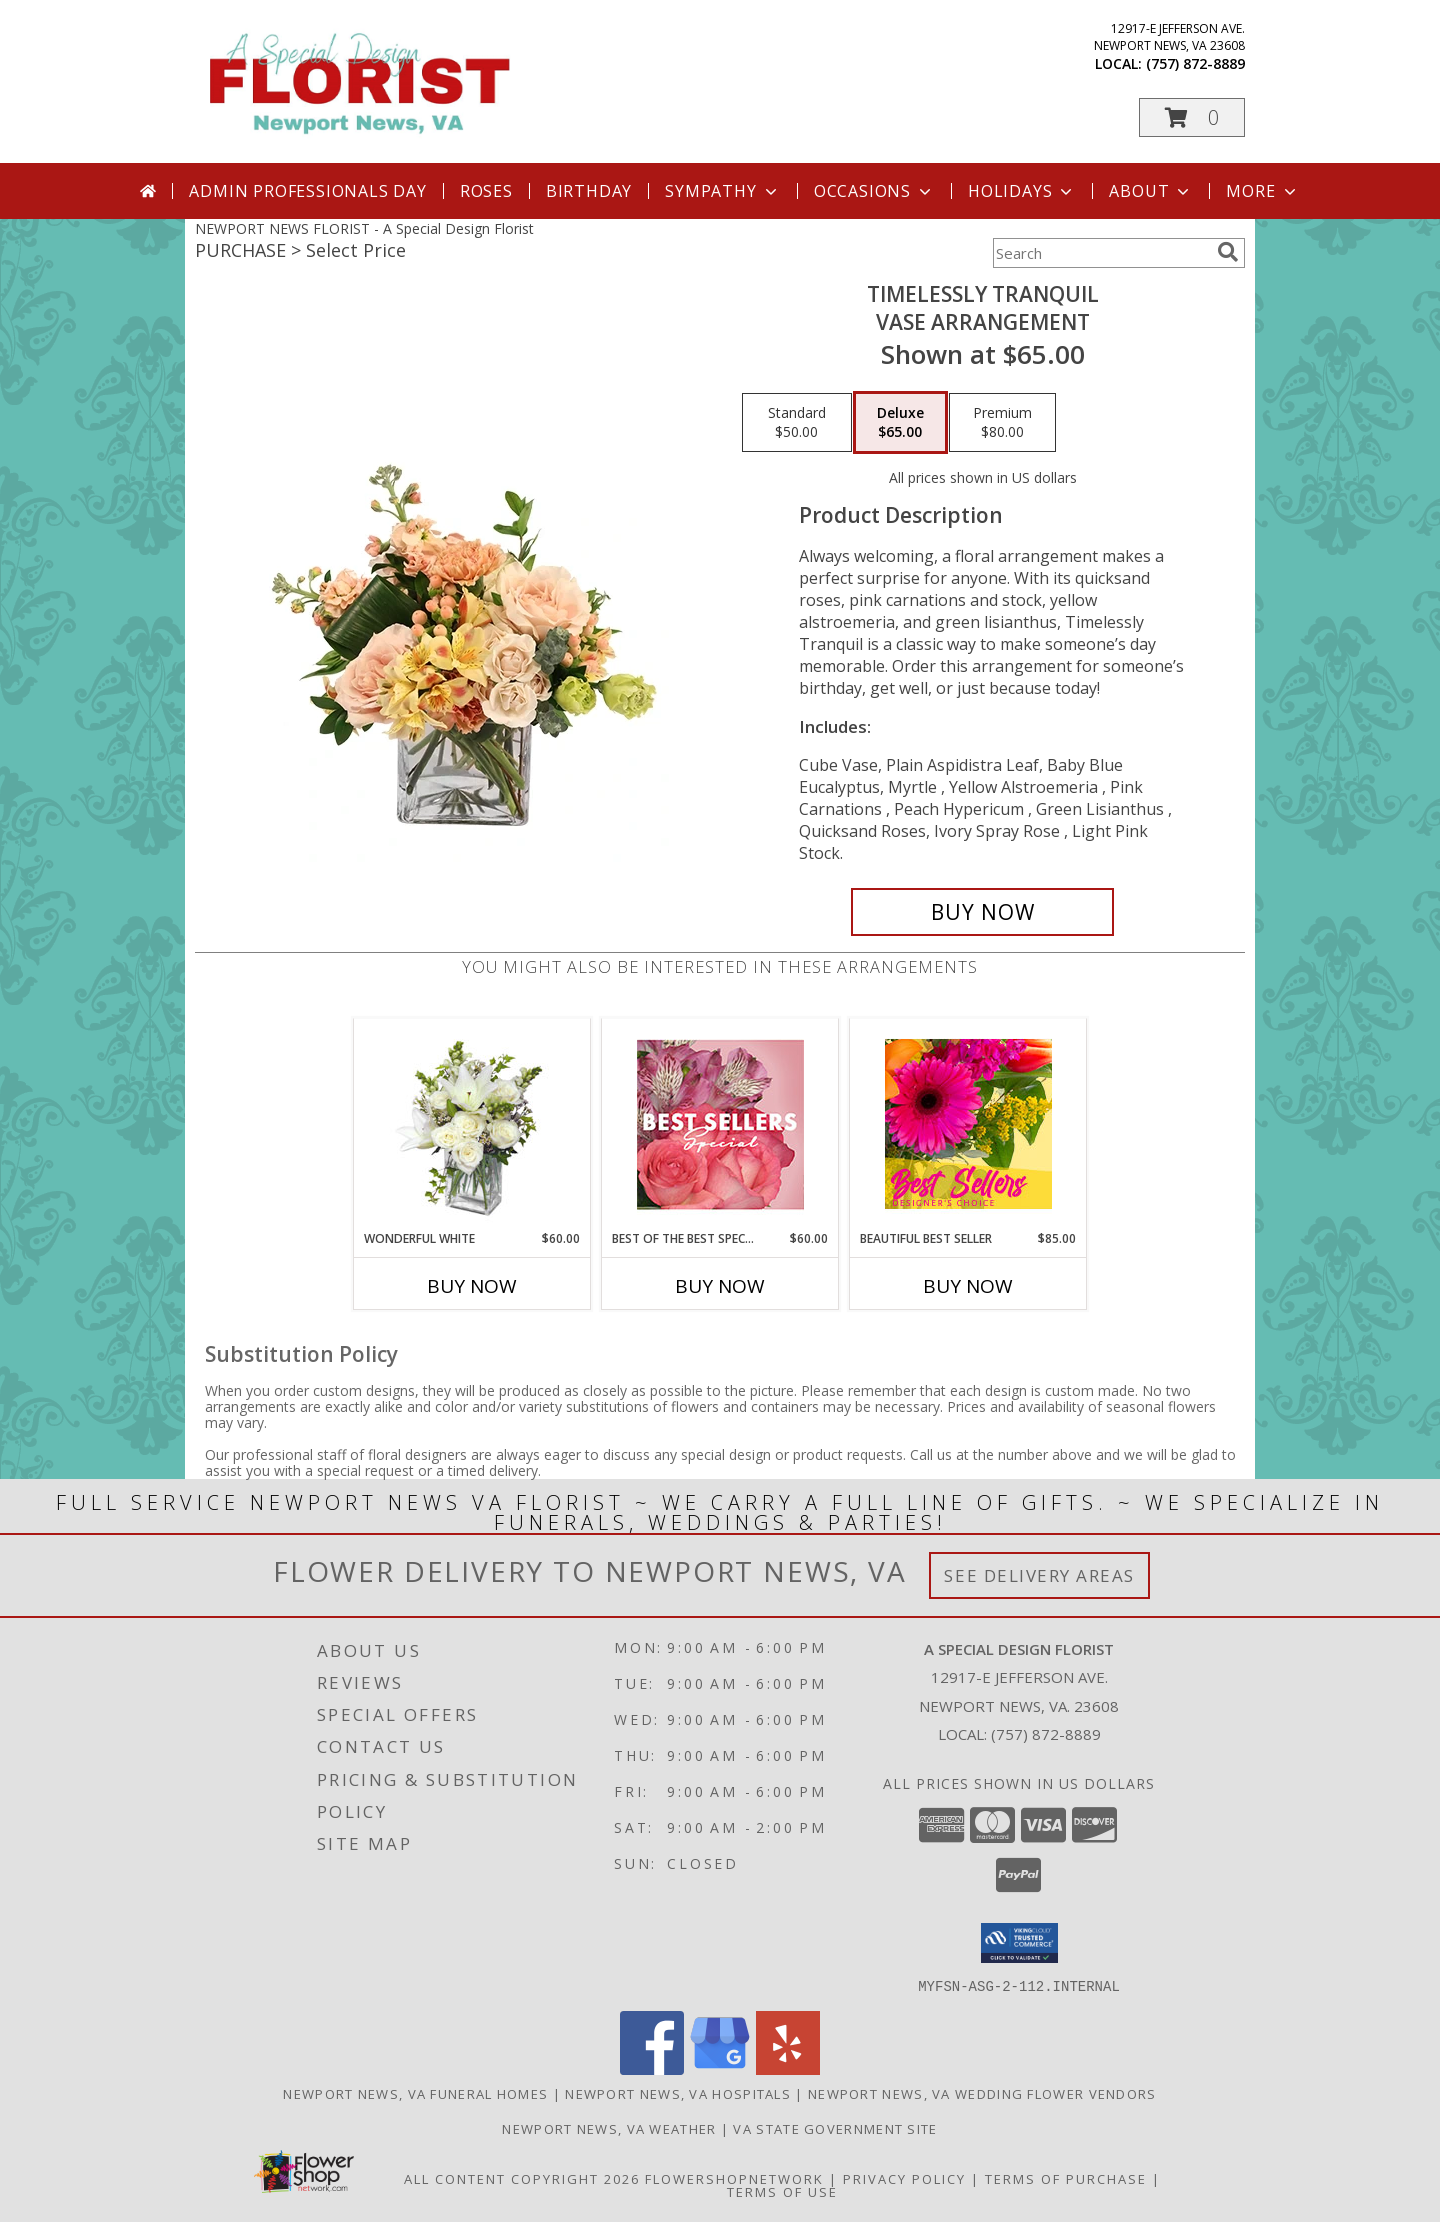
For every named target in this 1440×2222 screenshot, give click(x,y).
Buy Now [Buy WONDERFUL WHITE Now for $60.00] (472, 1286)
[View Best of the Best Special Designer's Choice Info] (720, 1124)
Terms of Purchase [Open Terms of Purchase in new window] (1066, 2178)
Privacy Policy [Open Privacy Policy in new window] (904, 2178)
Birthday (589, 191)
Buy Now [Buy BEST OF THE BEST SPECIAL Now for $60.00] (720, 1286)
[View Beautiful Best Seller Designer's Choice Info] (968, 1124)
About (1151, 191)
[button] (1192, 117)
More (1262, 191)
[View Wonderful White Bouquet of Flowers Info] (472, 1124)
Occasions (874, 191)
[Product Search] (1101, 253)
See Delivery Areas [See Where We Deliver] (1039, 1575)
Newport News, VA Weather (609, 2128)
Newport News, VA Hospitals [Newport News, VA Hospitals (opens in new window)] (678, 2093)
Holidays (1022, 191)
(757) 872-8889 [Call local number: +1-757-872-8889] (1195, 63)
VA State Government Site (835, 2128)
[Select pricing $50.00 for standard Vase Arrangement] (797, 423)
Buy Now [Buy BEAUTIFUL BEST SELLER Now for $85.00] (968, 1286)
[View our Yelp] (788, 2068)
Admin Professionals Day (307, 191)
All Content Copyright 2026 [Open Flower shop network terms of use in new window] (522, 2178)
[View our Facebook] (652, 2068)
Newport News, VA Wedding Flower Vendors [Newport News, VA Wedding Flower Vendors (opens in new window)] (982, 2093)
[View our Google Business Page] (720, 2068)
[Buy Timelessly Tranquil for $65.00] (982, 912)
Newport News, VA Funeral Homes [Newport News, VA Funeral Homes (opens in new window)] (415, 2093)
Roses (486, 191)
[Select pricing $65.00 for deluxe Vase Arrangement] (900, 423)
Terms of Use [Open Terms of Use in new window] (782, 2191)
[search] (1228, 252)
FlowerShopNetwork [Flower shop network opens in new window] (734, 2178)
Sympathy (722, 191)
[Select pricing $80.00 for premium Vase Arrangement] (1002, 423)
